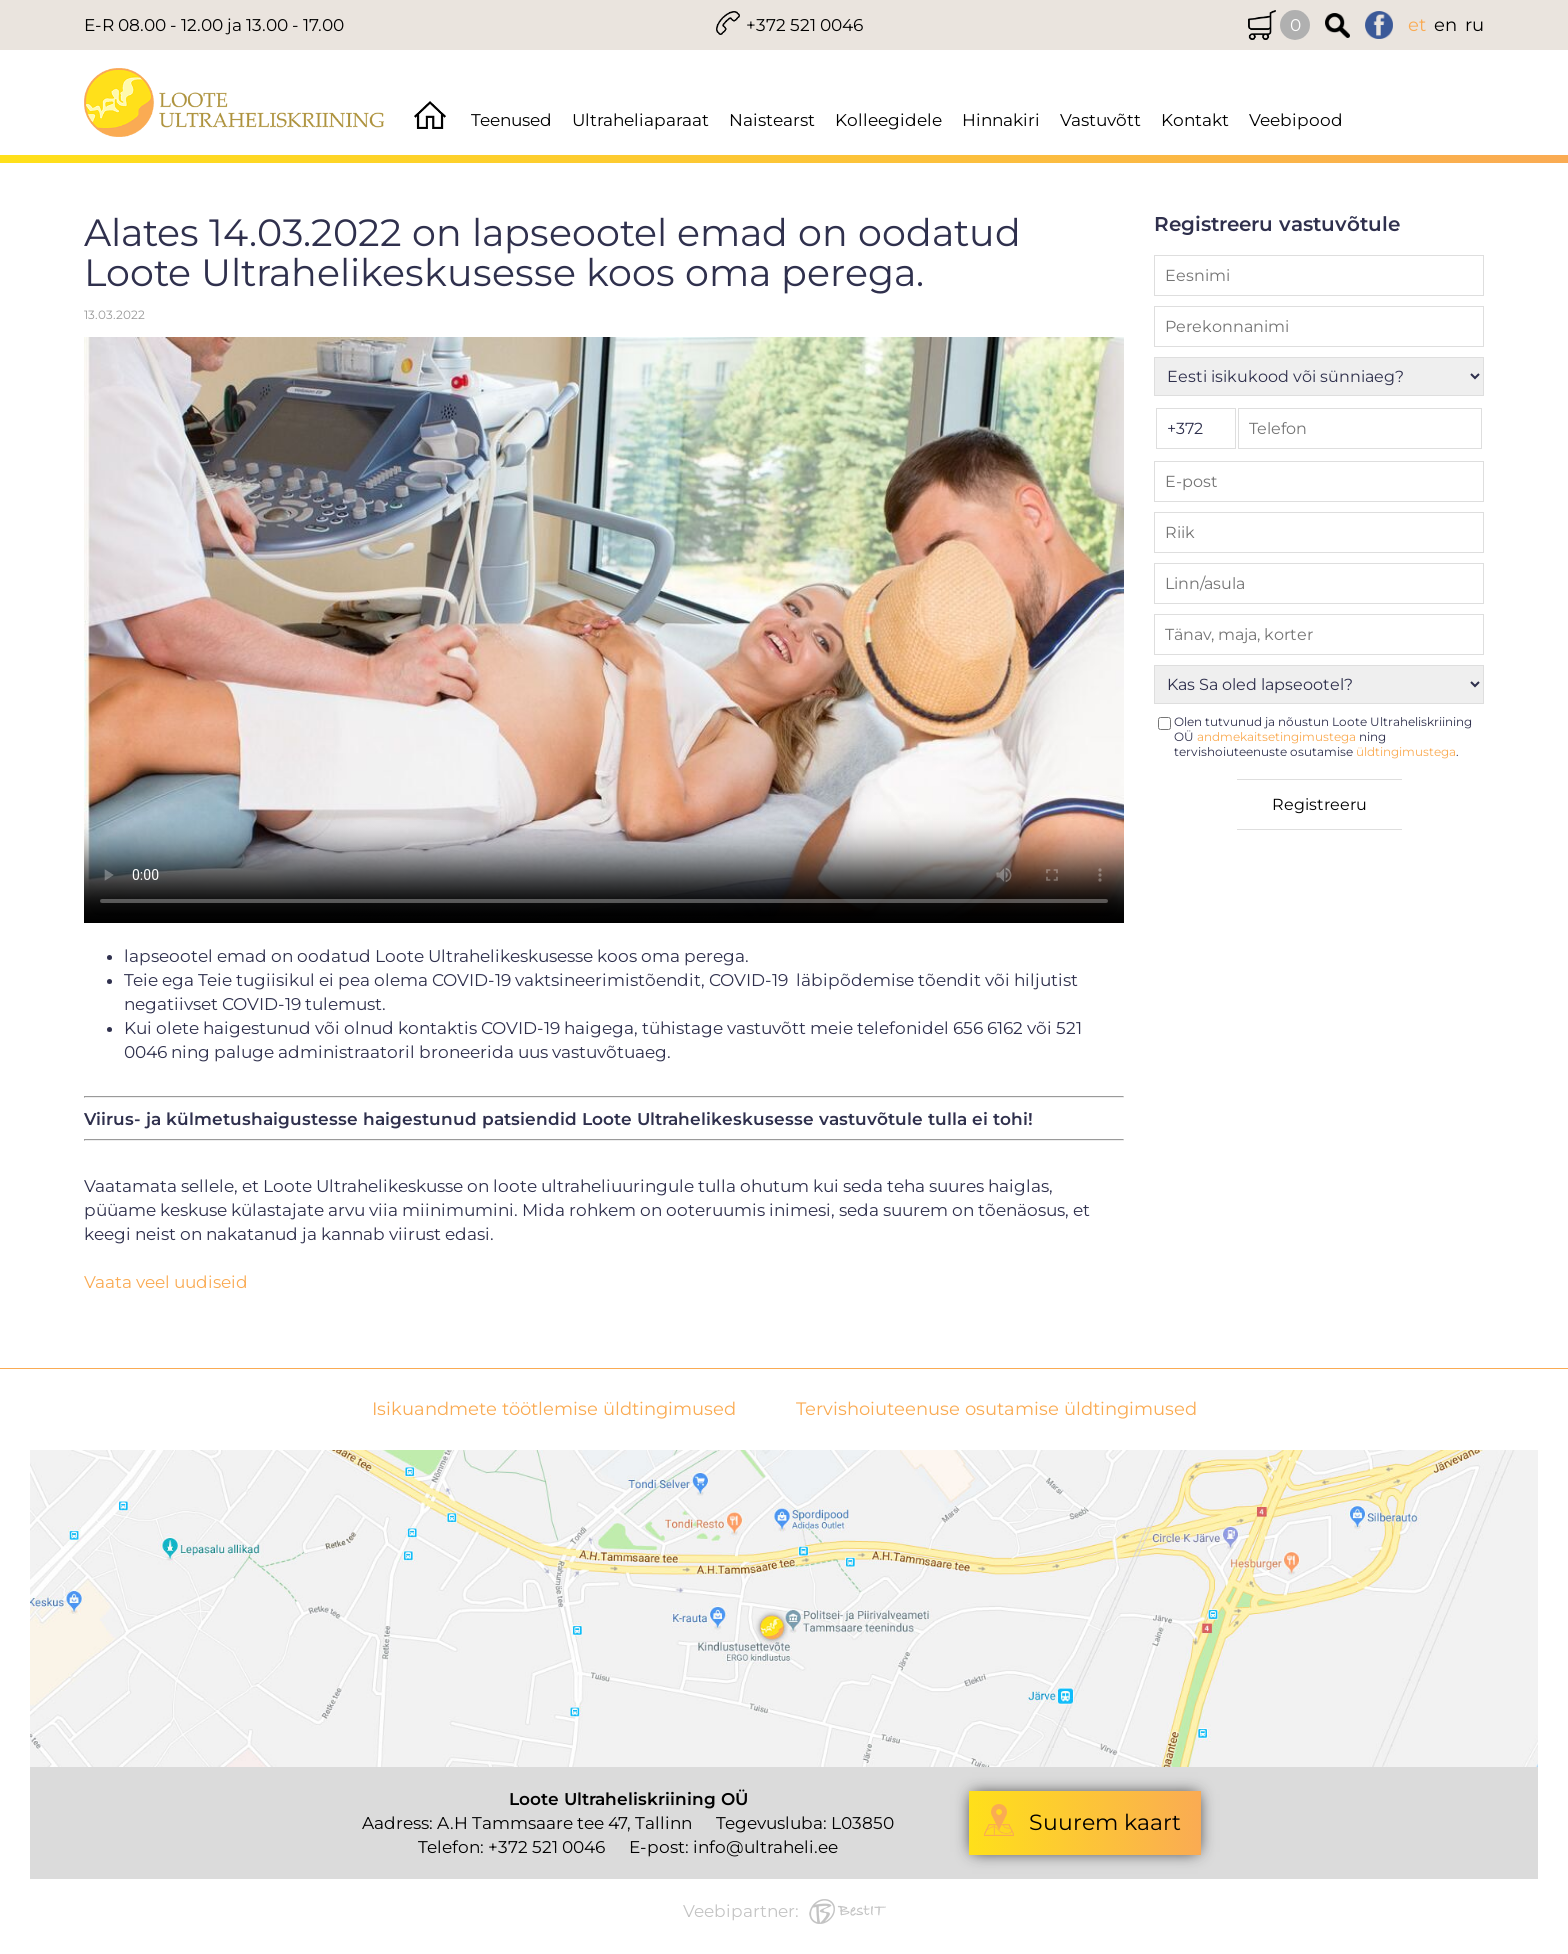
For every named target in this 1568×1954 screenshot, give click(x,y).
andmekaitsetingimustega (1276, 736)
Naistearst (772, 120)
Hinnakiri (1001, 120)
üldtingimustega (1406, 751)
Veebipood (1296, 120)
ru (1474, 25)
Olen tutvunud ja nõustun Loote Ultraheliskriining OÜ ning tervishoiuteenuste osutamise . (1323, 736)
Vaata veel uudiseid (166, 1282)
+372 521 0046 (804, 25)
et (1417, 25)
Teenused (511, 120)
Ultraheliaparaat (640, 120)
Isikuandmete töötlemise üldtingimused (554, 1409)
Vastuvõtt (1100, 120)
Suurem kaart (1105, 1822)
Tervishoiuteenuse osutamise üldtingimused (996, 1409)
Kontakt (1195, 120)
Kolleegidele (888, 120)
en (1445, 25)
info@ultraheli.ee (765, 1847)
